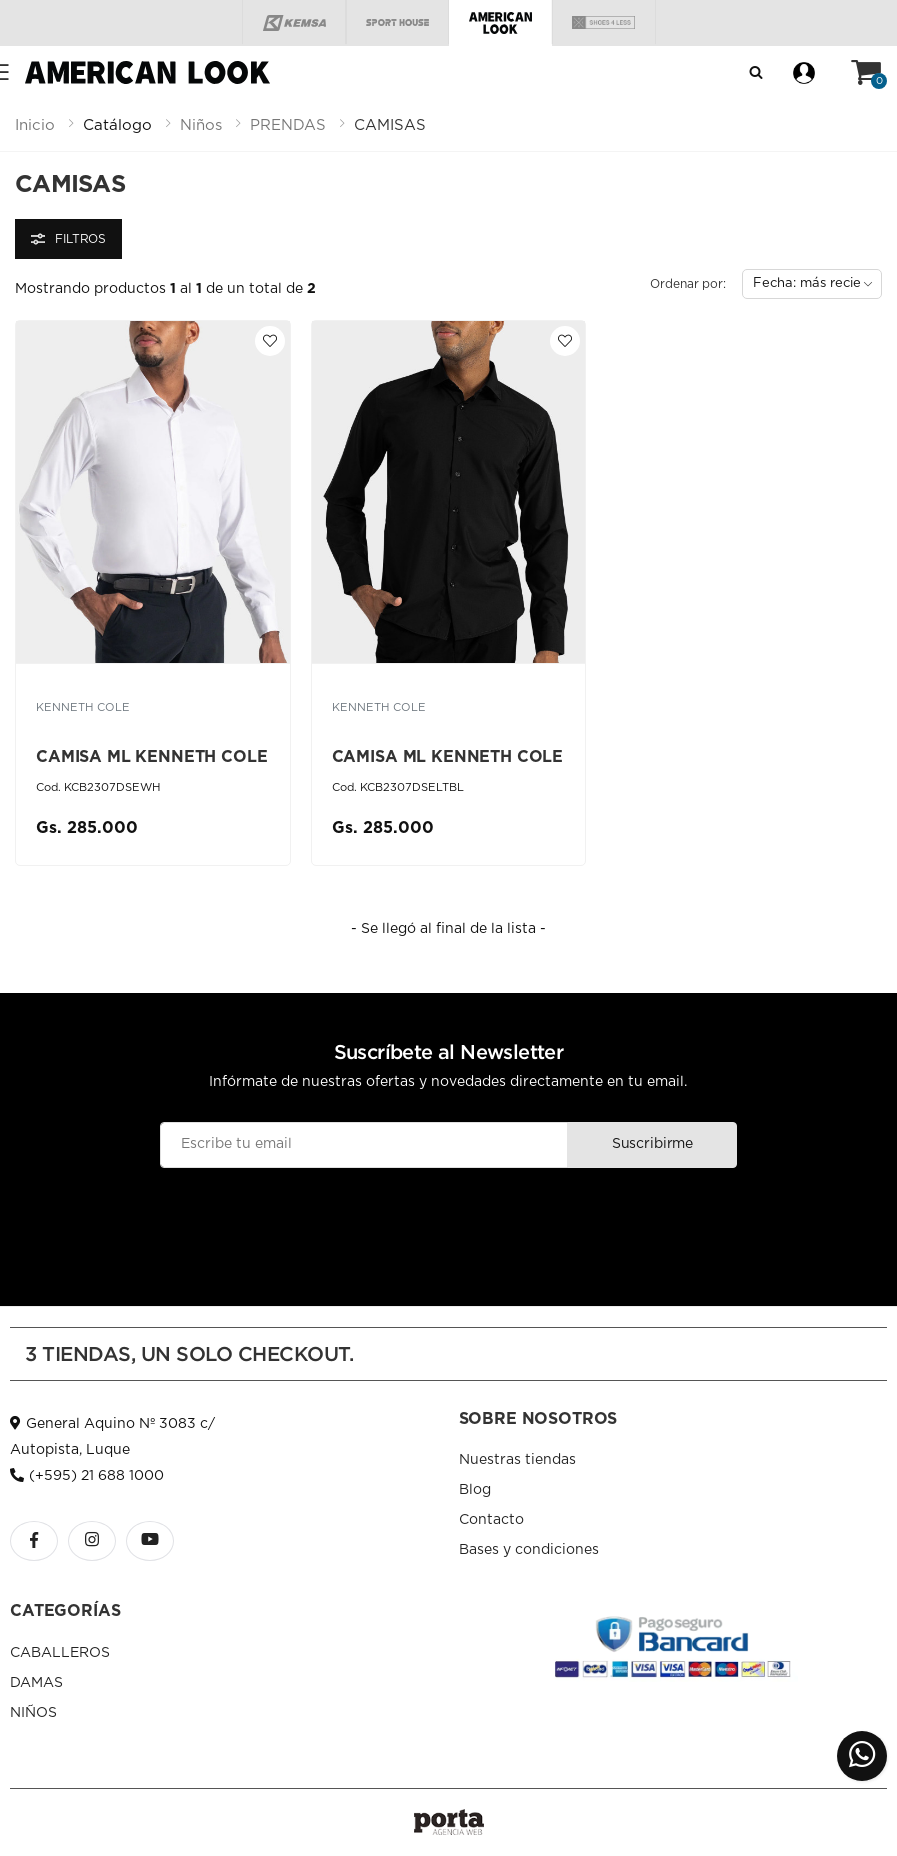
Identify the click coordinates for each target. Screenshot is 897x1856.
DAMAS (36, 1683)
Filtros (68, 239)
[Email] (364, 1145)
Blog (475, 1490)
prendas (288, 125)
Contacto (491, 1520)
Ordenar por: (688, 284)
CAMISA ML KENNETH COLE (151, 757)
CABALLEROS (60, 1653)
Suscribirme (652, 1144)
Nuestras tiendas (517, 1460)
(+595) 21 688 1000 (87, 1476)
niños (201, 125)
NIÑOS (33, 1713)
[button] (866, 73)
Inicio (35, 125)
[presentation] (448, 1216)
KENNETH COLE (83, 707)
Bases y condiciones (529, 1550)
